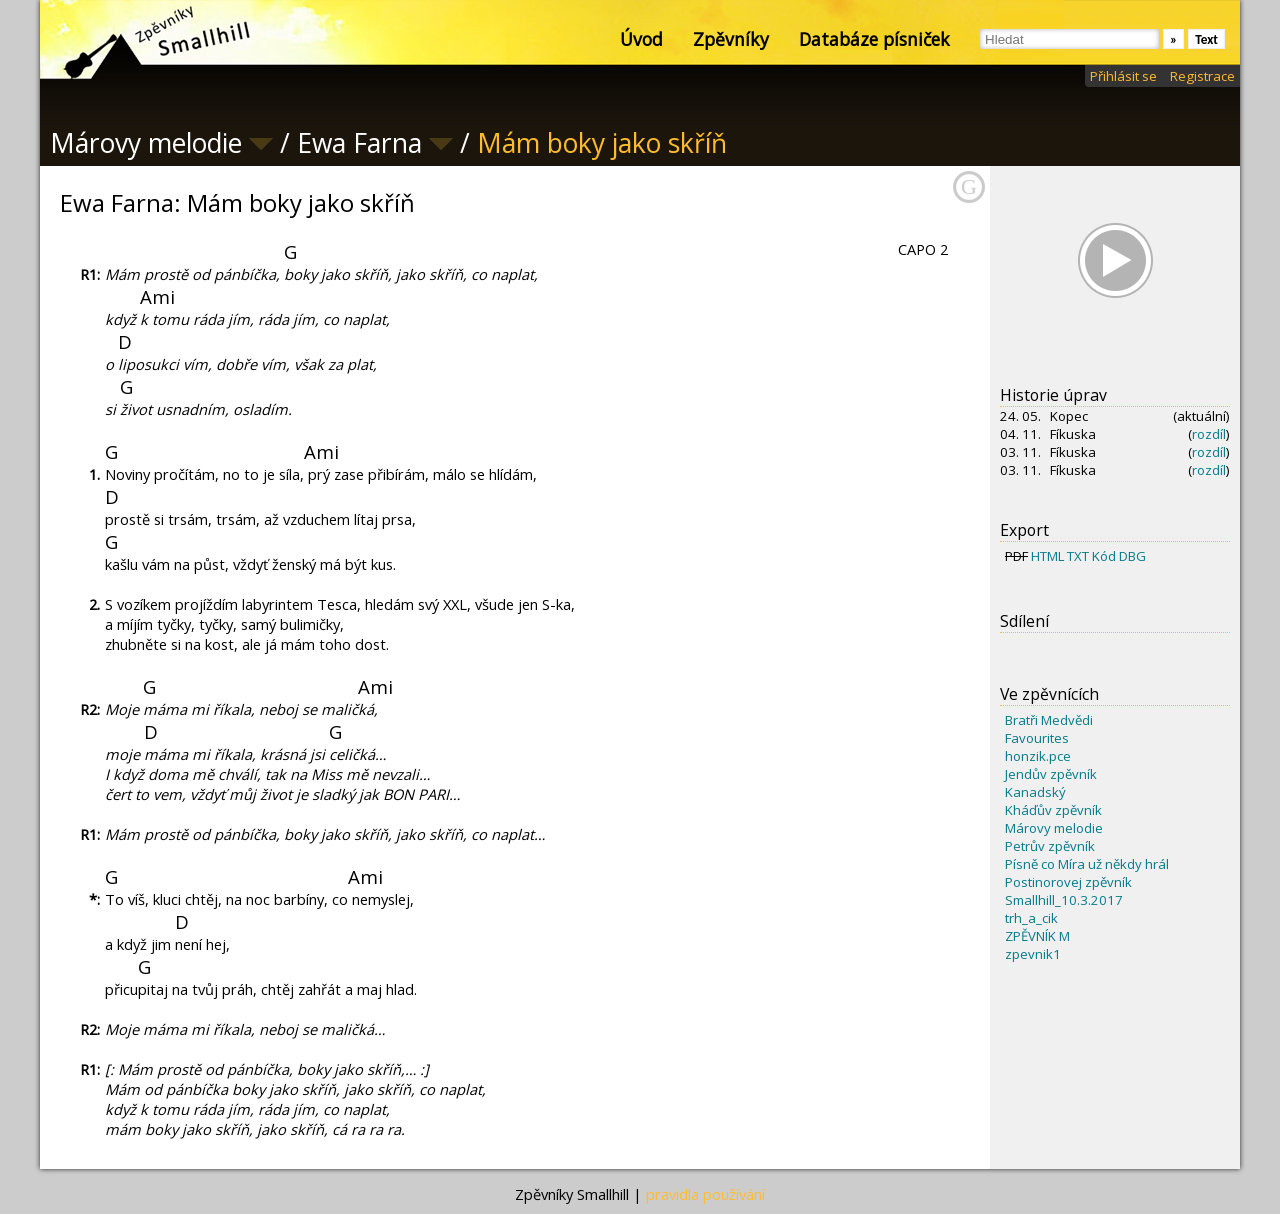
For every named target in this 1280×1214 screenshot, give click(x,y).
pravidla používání (705, 1194)
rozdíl (1209, 434)
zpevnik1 (1033, 954)
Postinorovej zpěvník (1068, 882)
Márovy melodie (1054, 828)
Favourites (1037, 738)
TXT (1078, 556)
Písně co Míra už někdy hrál (1087, 864)
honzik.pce (1038, 756)
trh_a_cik (1031, 918)
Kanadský (1035, 792)
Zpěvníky (731, 39)
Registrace (1202, 76)
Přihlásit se (1123, 76)
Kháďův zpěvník (1053, 810)
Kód (1104, 556)
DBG (1132, 556)
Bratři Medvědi (1049, 720)
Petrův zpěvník (1050, 846)
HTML (1047, 556)
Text (1206, 39)
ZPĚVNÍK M (1037, 936)
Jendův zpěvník (1051, 774)
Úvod (641, 39)
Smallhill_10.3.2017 (1064, 900)
